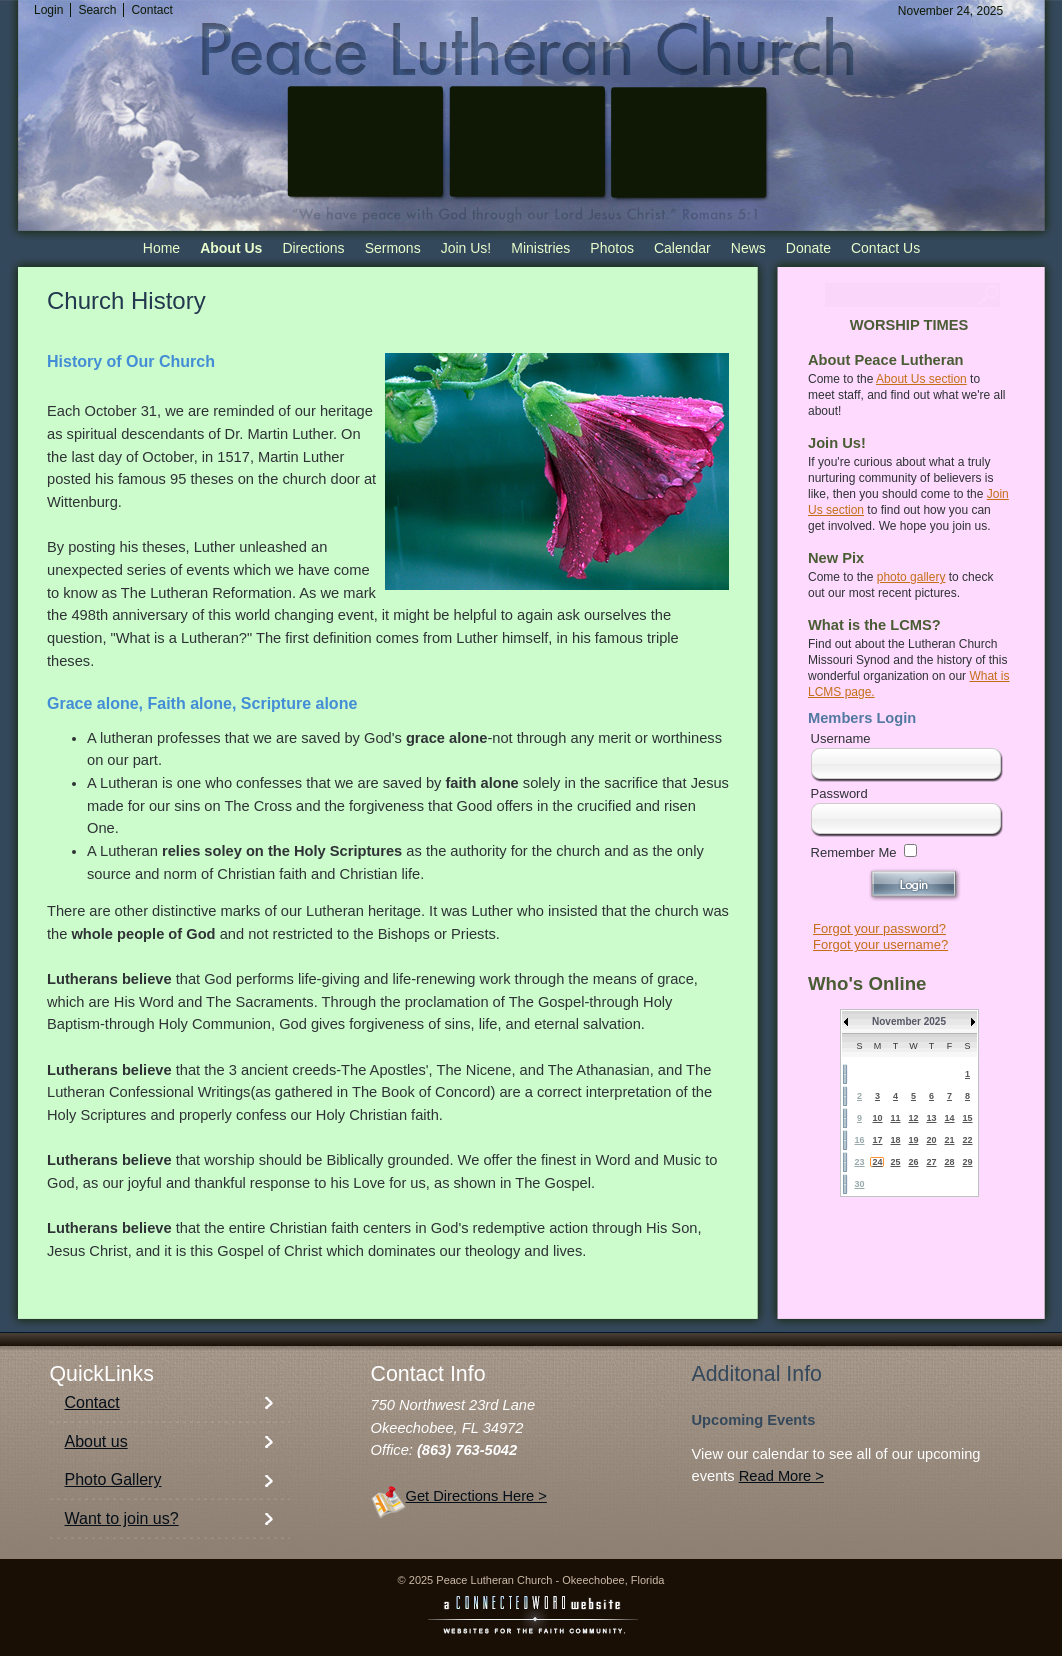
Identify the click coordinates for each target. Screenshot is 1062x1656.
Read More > (781, 1476)
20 (931, 1140)
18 (895, 1140)
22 (967, 1140)
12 (913, 1118)
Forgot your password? (879, 928)
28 (949, 1162)
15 (967, 1118)
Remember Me (854, 852)
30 (859, 1184)
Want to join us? (122, 1518)
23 (859, 1162)
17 (877, 1140)
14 (949, 1118)
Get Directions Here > (476, 1496)
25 (895, 1162)
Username (841, 738)
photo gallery (911, 577)
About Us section (921, 379)
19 (913, 1140)
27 (931, 1162)
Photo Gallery (113, 1479)
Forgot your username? (880, 944)
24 (877, 1162)
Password (839, 793)
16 (859, 1140)
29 (967, 1162)
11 (895, 1118)
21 (949, 1140)
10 (877, 1118)
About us (96, 1441)
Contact (92, 1402)
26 (913, 1162)
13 (931, 1118)
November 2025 (909, 1021)
